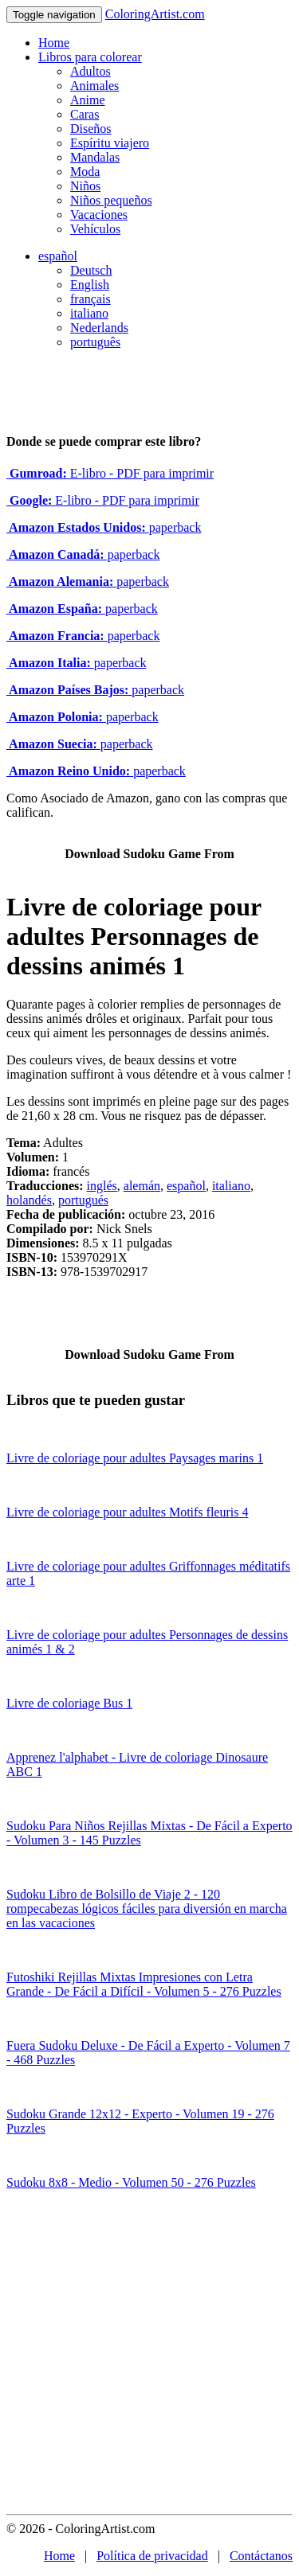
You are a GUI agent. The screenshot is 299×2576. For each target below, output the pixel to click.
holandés (29, 1200)
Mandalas (95, 157)
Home (53, 42)
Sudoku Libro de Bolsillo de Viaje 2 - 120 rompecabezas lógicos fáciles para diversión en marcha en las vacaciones (146, 1908)
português (95, 342)
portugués (83, 1200)
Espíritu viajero (109, 143)
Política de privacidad (152, 2555)
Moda (85, 171)
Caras (84, 114)
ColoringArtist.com (155, 14)
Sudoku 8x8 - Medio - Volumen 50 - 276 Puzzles (131, 2182)
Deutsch (91, 270)
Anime (87, 100)
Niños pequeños (111, 200)
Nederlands (99, 327)
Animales (94, 85)
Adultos (90, 71)
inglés (102, 1185)
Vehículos (95, 229)
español (57, 256)
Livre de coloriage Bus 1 (69, 1703)
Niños (85, 186)
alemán (142, 1185)
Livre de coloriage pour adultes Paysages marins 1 (134, 1458)
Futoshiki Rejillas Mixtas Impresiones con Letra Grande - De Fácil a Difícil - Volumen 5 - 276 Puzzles (143, 1984)
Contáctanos (261, 2555)
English (89, 284)
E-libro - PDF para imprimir (110, 473)
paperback (103, 527)
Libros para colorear (90, 57)
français (90, 299)
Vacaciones (99, 214)
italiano (89, 313)
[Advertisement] (149, 2356)
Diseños (91, 128)
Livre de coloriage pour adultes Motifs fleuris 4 (127, 1512)
